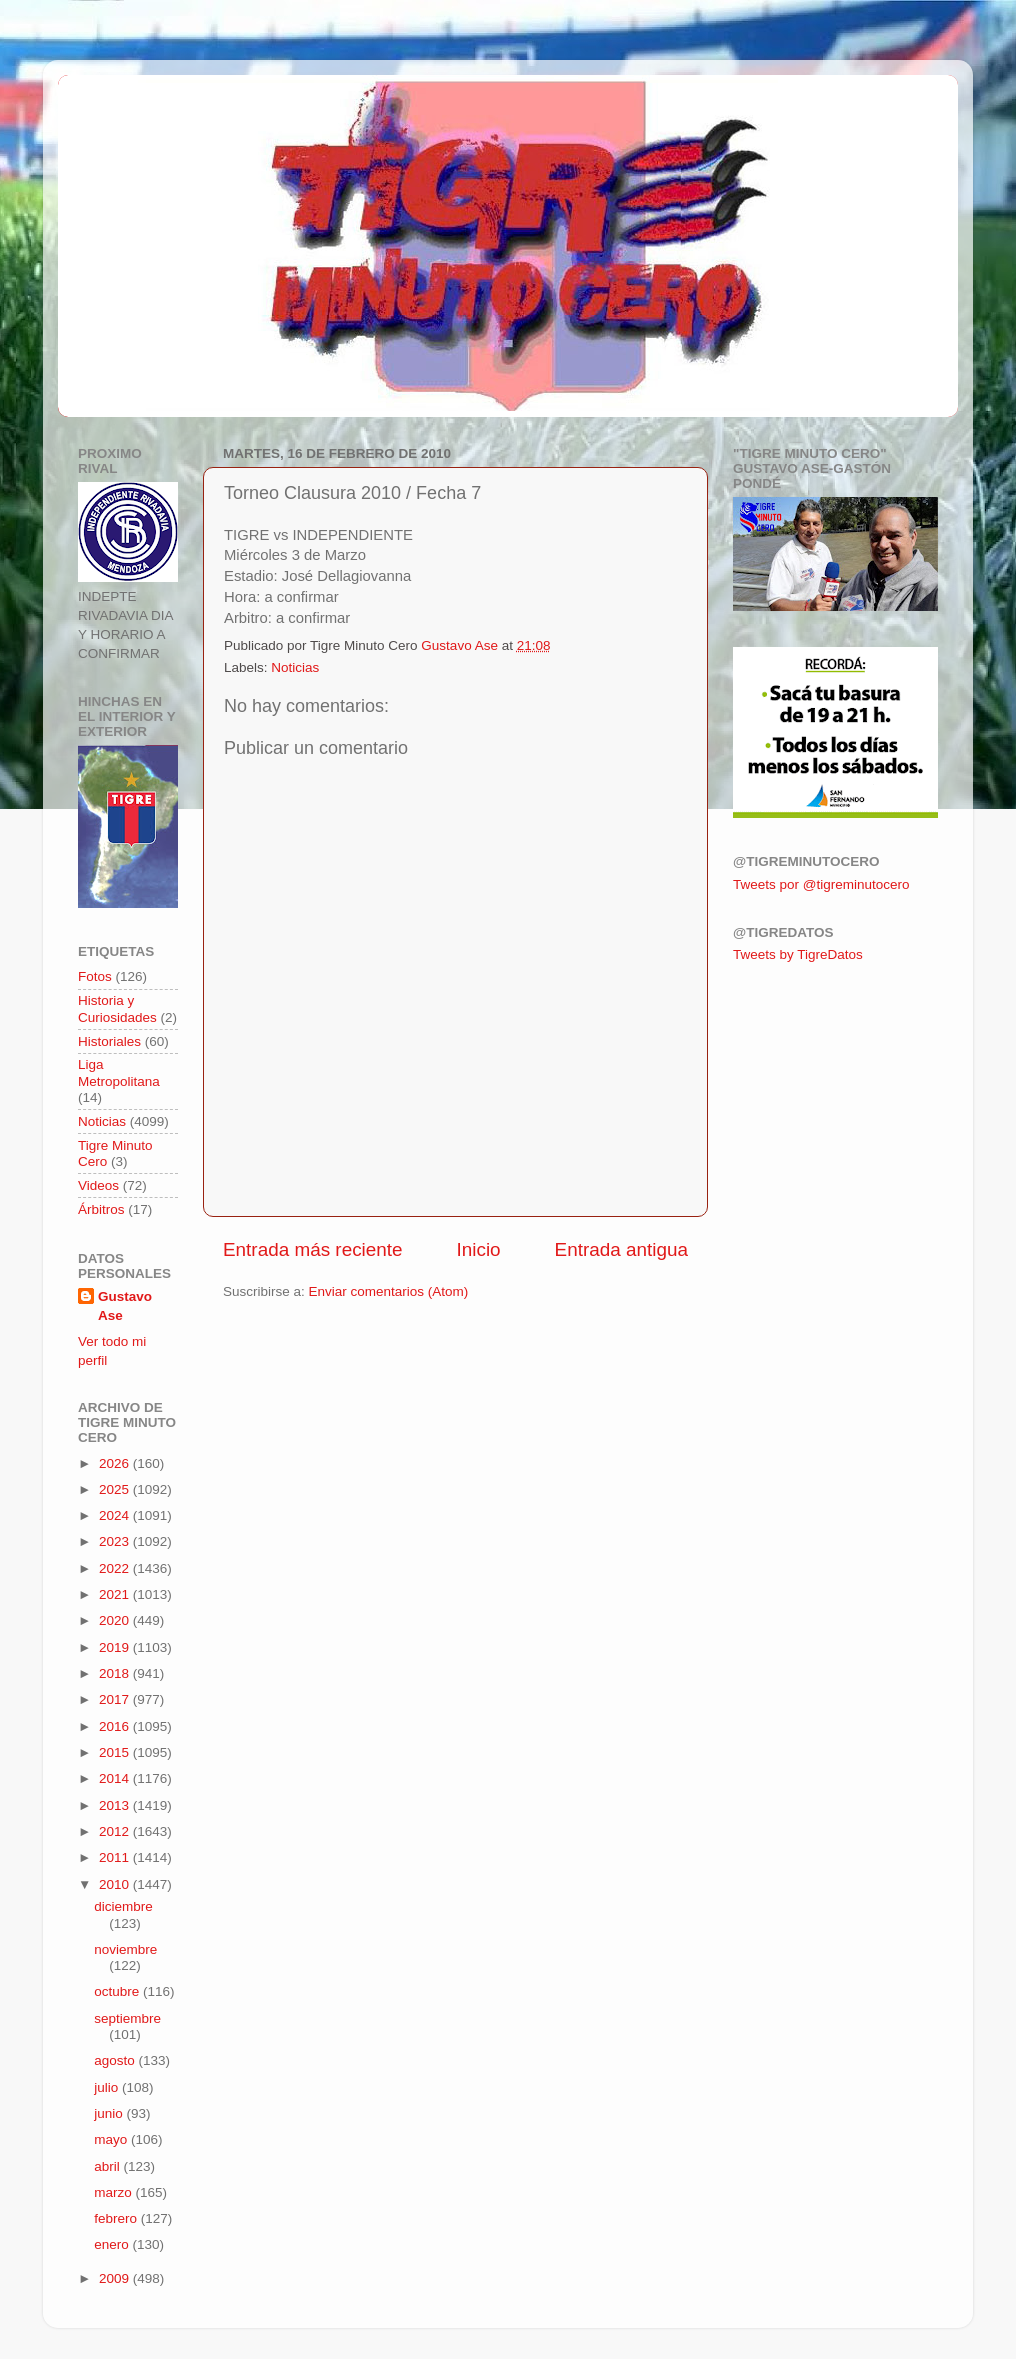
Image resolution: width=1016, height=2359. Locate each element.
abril (108, 2166)
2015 (116, 1752)
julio (108, 2087)
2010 (116, 1884)
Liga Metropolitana (119, 1072)
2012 (116, 1831)
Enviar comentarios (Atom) (389, 1291)
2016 (116, 1726)
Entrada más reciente (313, 1249)
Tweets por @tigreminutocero (821, 884)
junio (110, 2113)
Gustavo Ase (125, 1306)
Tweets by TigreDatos (798, 954)
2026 (116, 1463)
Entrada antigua (621, 1249)
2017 (116, 1699)
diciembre (123, 1906)
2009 (116, 2278)
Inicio (479, 1249)
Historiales (109, 1041)
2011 (116, 1857)
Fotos (95, 976)
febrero (117, 2218)
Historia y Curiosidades (117, 1008)
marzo (114, 2192)
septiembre (127, 2018)
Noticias (295, 667)
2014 (116, 1778)
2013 (116, 1805)
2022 (116, 1568)
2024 (116, 1515)
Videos (98, 1185)
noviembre (125, 1949)
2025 (116, 1489)
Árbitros (101, 1209)
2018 (116, 1673)
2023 (116, 1541)
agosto (116, 2060)
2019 (116, 1647)
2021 (116, 1594)
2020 (116, 1620)
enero (113, 2244)
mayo (112, 2139)
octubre (118, 1991)
